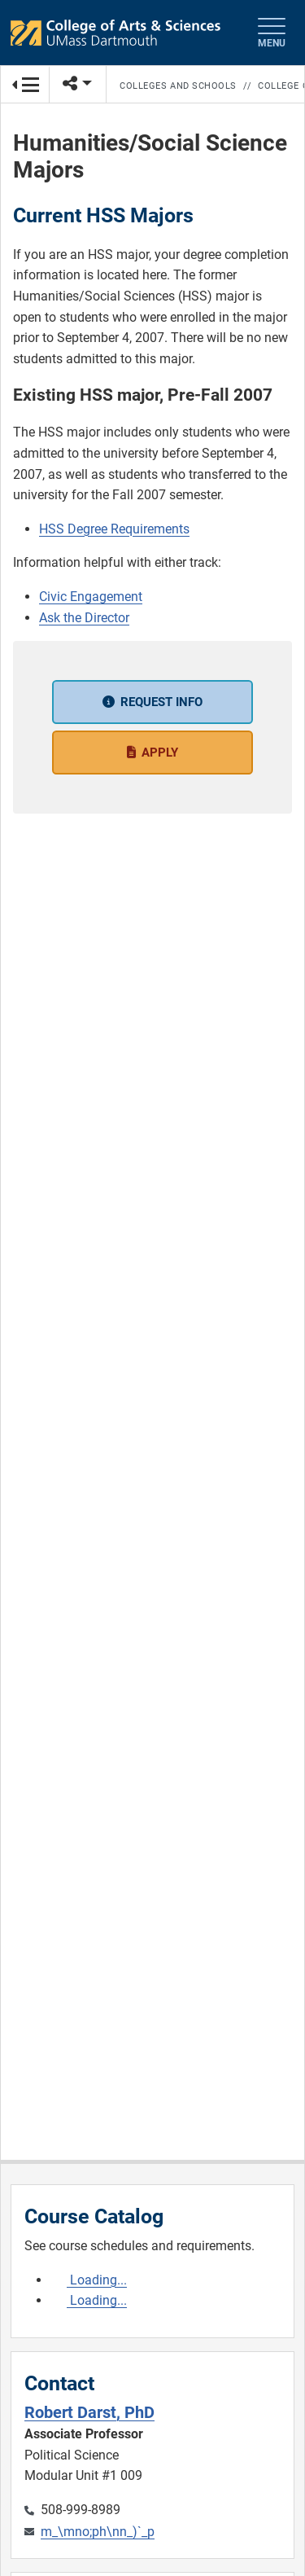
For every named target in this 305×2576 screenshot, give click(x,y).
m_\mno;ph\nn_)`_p (98, 2531)
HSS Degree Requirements (114, 529)
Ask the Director (84, 617)
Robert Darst (89, 2412)
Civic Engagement (90, 596)
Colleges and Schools (178, 86)
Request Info (161, 702)
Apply (160, 752)
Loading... (97, 2280)
